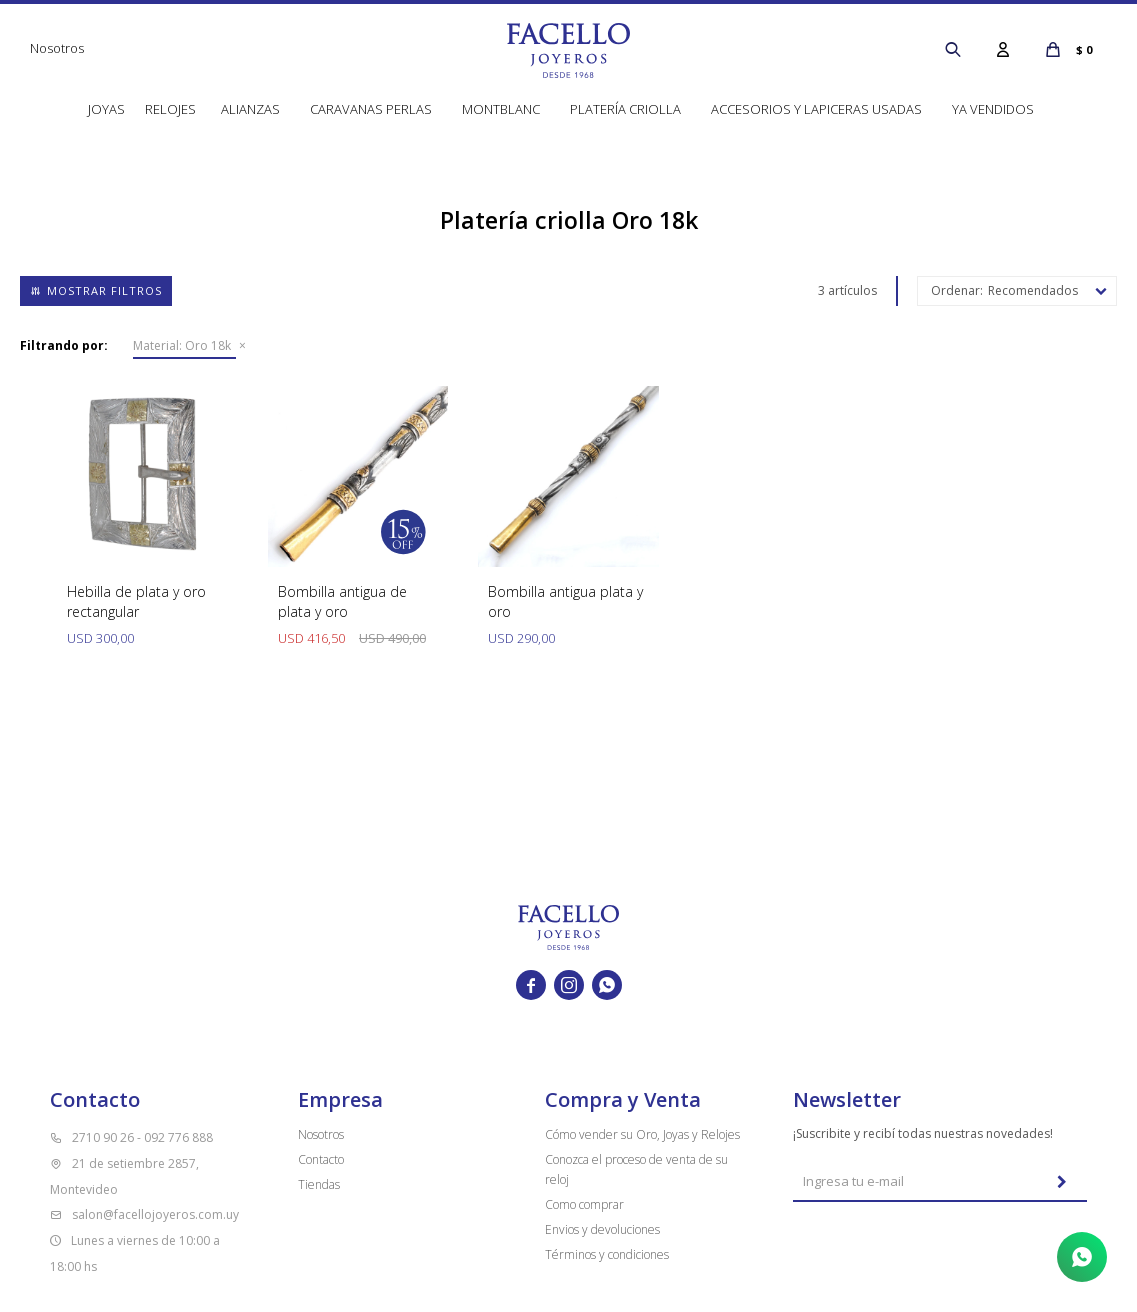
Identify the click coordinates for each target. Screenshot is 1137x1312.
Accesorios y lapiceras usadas (816, 109)
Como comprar (584, 1204)
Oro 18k (182, 345)
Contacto (321, 1159)
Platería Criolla (625, 109)
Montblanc (501, 109)
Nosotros (57, 48)
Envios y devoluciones (602, 1229)
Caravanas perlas (371, 109)
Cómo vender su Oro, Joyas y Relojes (642, 1134)
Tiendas (319, 1184)
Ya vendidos (993, 109)
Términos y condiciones (607, 1254)
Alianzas (250, 109)
